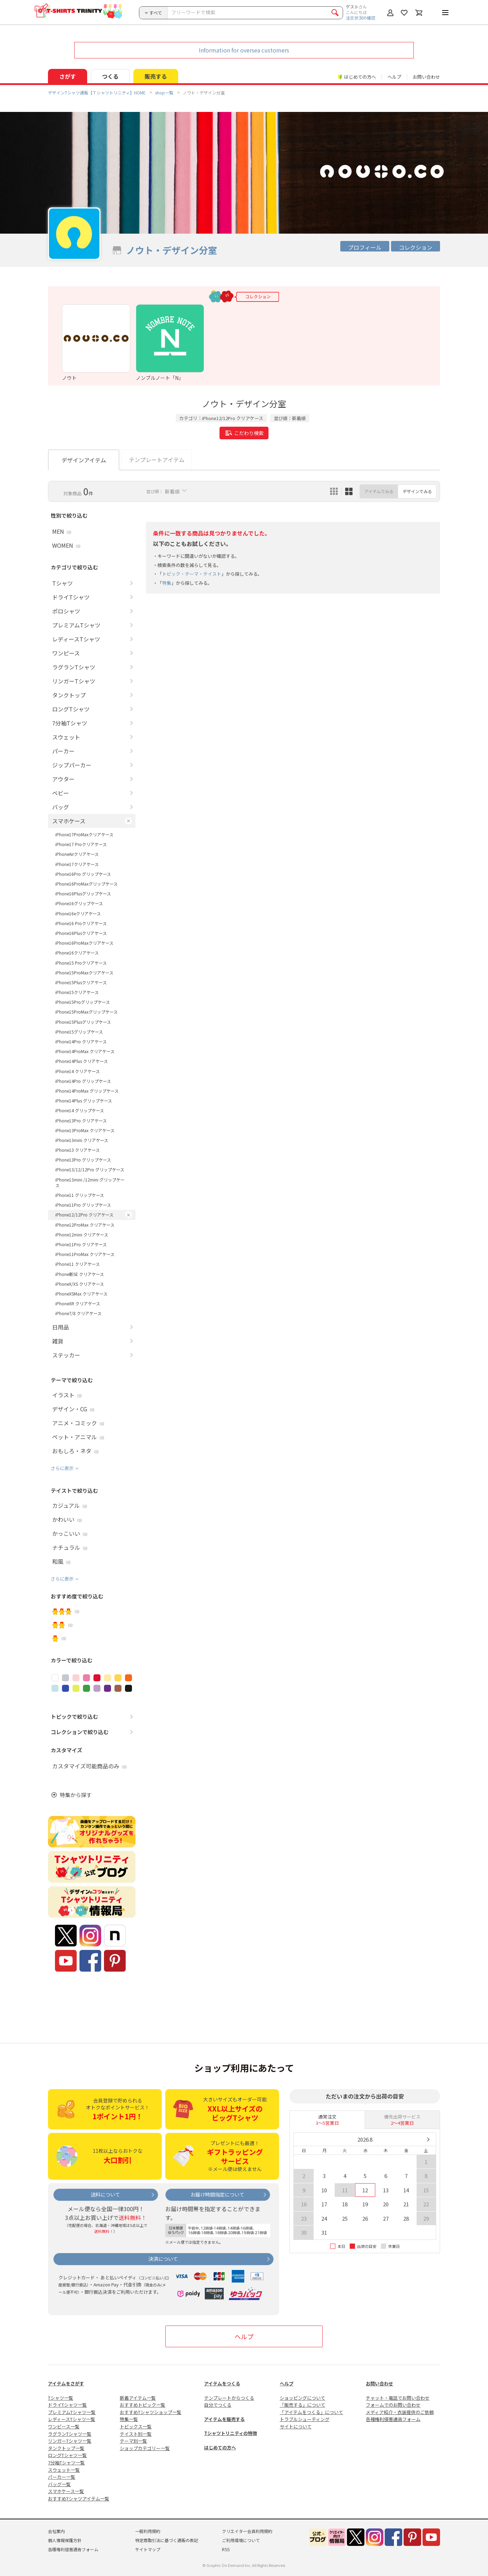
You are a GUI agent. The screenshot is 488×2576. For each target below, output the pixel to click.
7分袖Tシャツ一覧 (66, 2462)
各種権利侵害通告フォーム (393, 2419)
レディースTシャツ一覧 (71, 2419)
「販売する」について (302, 2404)
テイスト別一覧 (136, 2433)
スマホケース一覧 (66, 2491)
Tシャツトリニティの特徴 (230, 2433)
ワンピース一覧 (63, 2426)
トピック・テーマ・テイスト (191, 573)
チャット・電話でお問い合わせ (398, 2397)
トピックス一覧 (136, 2426)
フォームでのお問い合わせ (393, 2404)
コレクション (415, 247)
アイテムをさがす (66, 2383)
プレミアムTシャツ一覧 (72, 2412)
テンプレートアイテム (156, 459)
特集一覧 (129, 2419)
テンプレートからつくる (229, 2397)
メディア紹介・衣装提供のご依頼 (400, 2412)
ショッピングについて (302, 2397)
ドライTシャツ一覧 (67, 2404)
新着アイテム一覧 (138, 2397)
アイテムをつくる (222, 2383)
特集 (166, 583)
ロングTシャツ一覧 (67, 2455)
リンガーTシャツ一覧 (69, 2440)
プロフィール (365, 247)
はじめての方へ (220, 2447)
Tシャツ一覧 (60, 2397)
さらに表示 (62, 1468)
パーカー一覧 (61, 2477)
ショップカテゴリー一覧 (145, 2448)
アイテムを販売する (224, 2419)
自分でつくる (217, 2404)
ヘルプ (394, 76)
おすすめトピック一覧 (142, 2404)
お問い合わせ (426, 76)
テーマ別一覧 (133, 2440)
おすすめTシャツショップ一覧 (150, 2412)
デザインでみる (417, 491)
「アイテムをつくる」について (311, 2412)
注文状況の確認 (360, 18)
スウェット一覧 (64, 2470)
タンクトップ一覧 (66, 2448)
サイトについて (296, 2426)
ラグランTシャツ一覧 (69, 2433)
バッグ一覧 (59, 2484)
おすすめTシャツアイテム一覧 (78, 2498)
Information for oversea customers (244, 50)
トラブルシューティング (304, 2419)
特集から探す (75, 1794)
